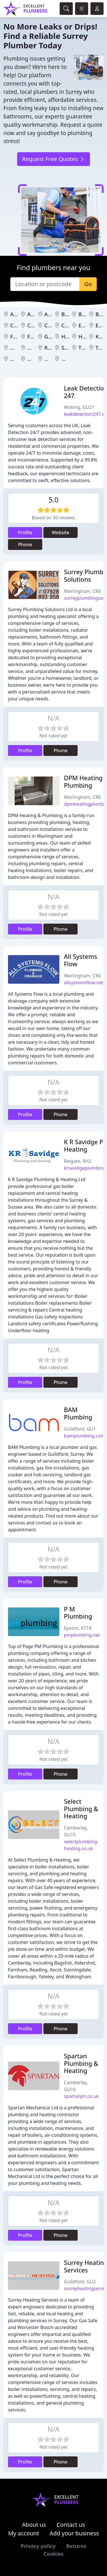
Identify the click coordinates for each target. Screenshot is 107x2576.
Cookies (53, 2553)
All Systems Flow (80, 960)
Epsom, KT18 (78, 1628)
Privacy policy (38, 2546)
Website (60, 532)
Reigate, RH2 (77, 1161)
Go (88, 284)
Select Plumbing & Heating (81, 1808)
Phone (25, 544)
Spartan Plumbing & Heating (81, 2063)
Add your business (74, 2533)
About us (34, 2525)
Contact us (70, 2525)
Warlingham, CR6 (82, 591)
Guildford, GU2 (80, 2281)
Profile (25, 532)
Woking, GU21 (79, 407)
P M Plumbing (78, 1613)
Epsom (86, 325)
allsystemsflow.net (83, 982)
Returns (76, 2546)
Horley (86, 336)
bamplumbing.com (84, 1436)
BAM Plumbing (78, 1413)
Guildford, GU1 (80, 1429)
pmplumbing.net (82, 1635)
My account (23, 2533)
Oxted (34, 347)
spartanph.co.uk (81, 2096)
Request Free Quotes (53, 159)
